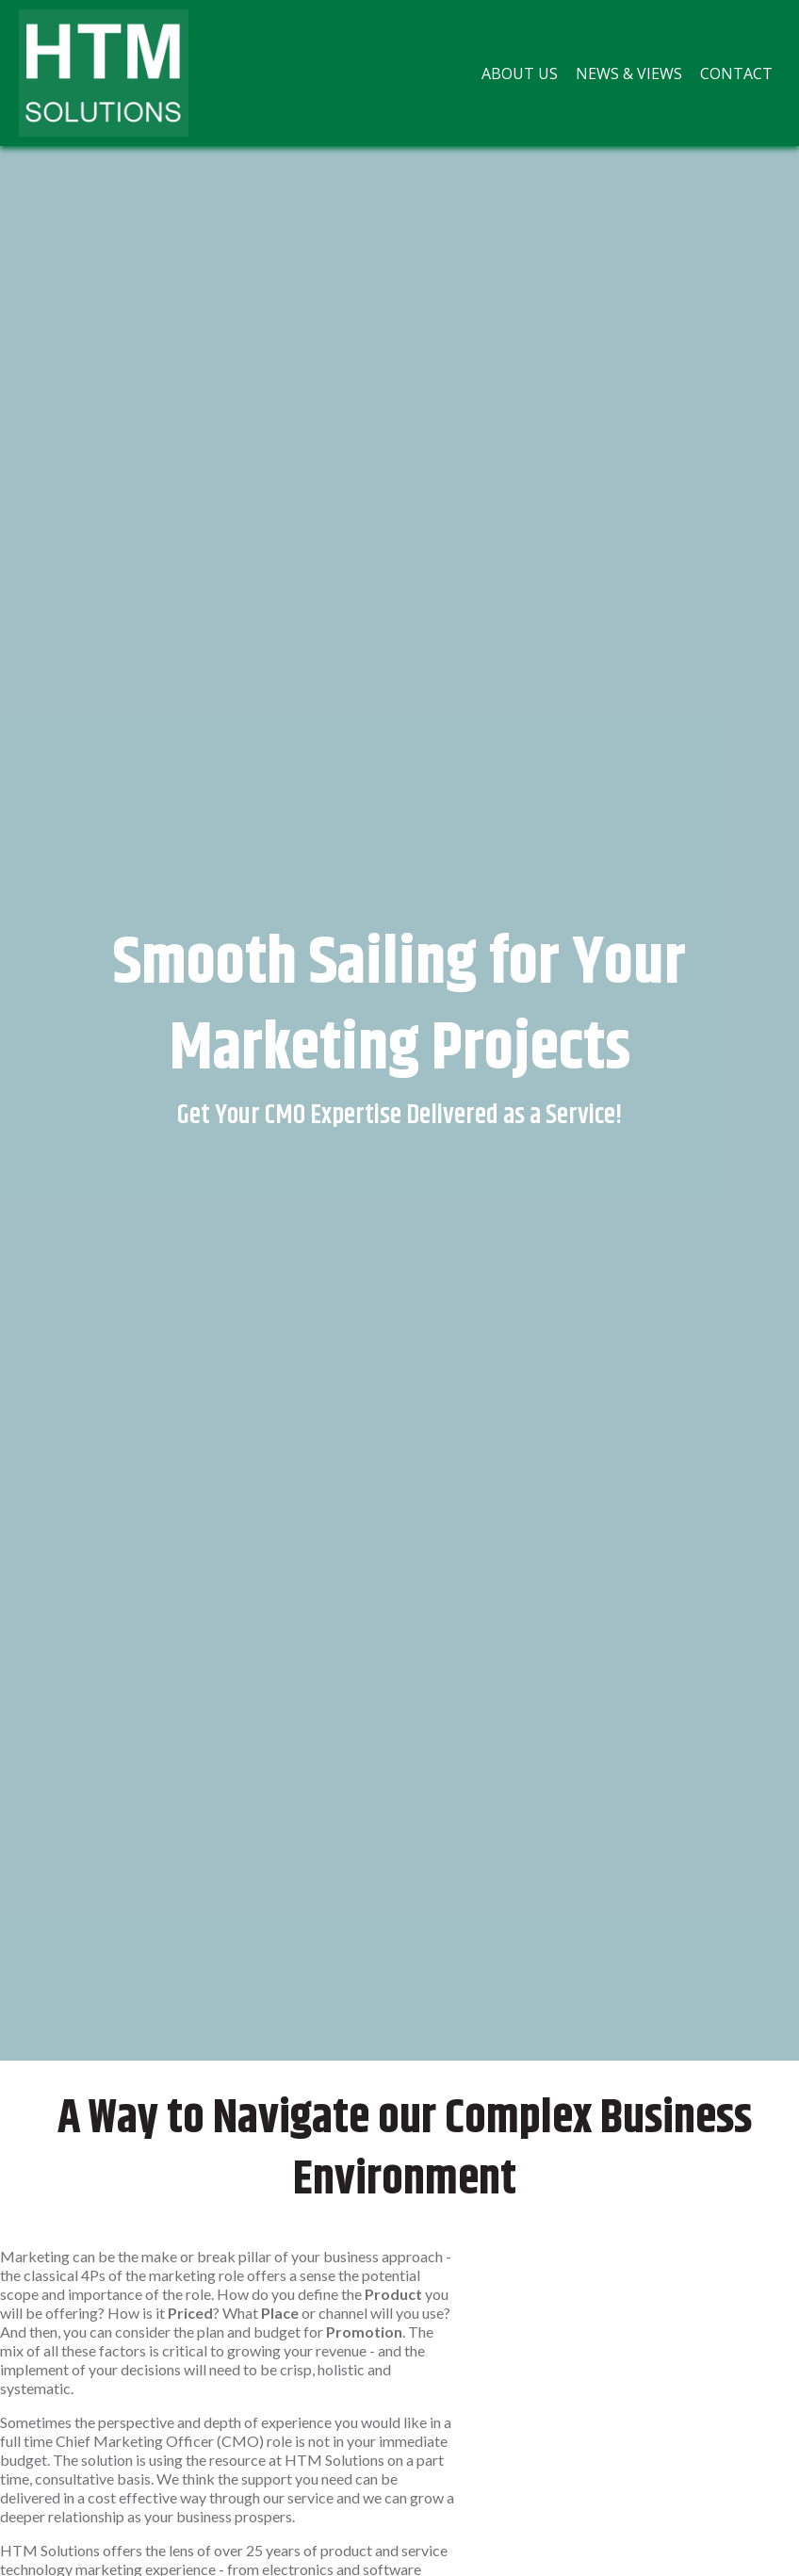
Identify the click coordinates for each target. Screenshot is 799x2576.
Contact (736, 73)
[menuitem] (519, 73)
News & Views (629, 73)
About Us (519, 73)
